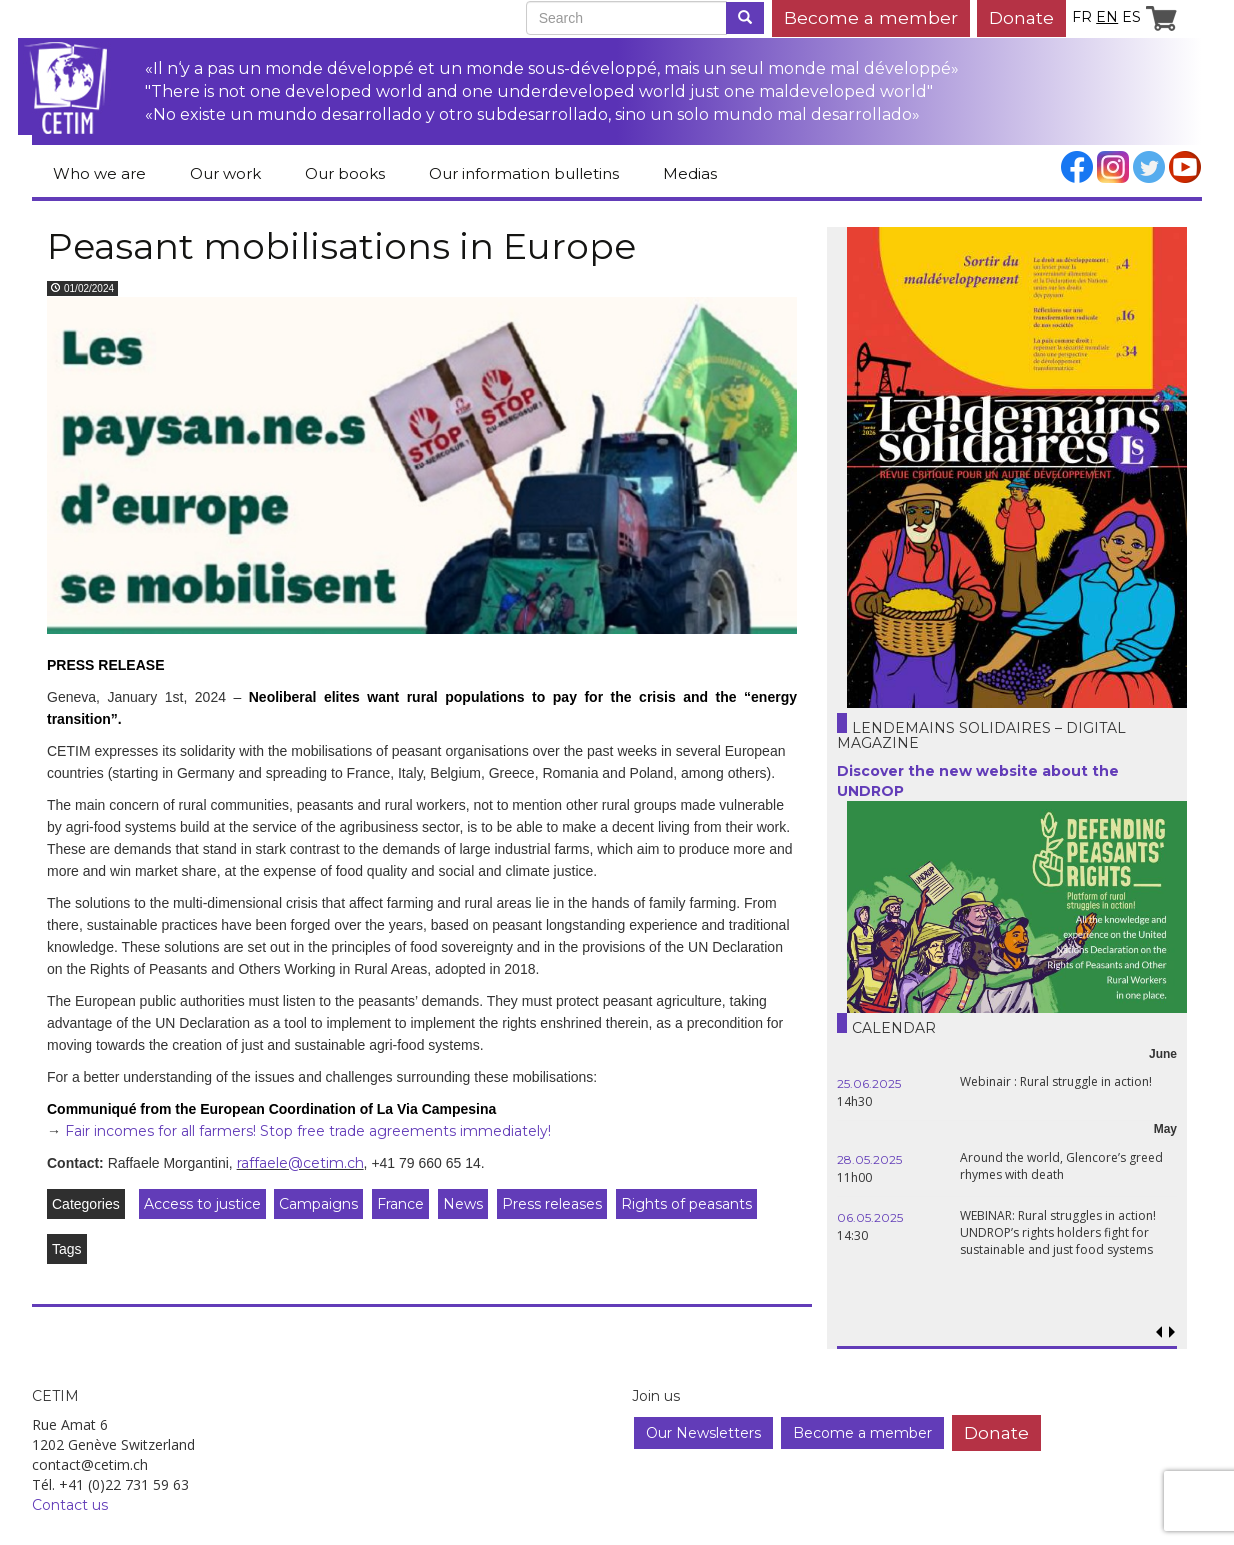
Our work (225, 173)
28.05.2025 (869, 1159)
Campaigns (318, 1204)
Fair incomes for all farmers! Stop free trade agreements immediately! (308, 1131)
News (463, 1204)
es (1131, 17)
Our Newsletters (703, 1433)
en (1107, 17)
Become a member (871, 17)
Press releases (552, 1204)
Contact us (70, 1505)
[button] (1171, 1332)
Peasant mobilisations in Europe (341, 246)
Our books (345, 173)
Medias (690, 173)
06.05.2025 (870, 1217)
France (400, 1204)
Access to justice (202, 1204)
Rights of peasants (686, 1204)
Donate (1021, 17)
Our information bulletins (524, 173)
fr (1082, 17)
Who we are (99, 173)
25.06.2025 (869, 1083)
